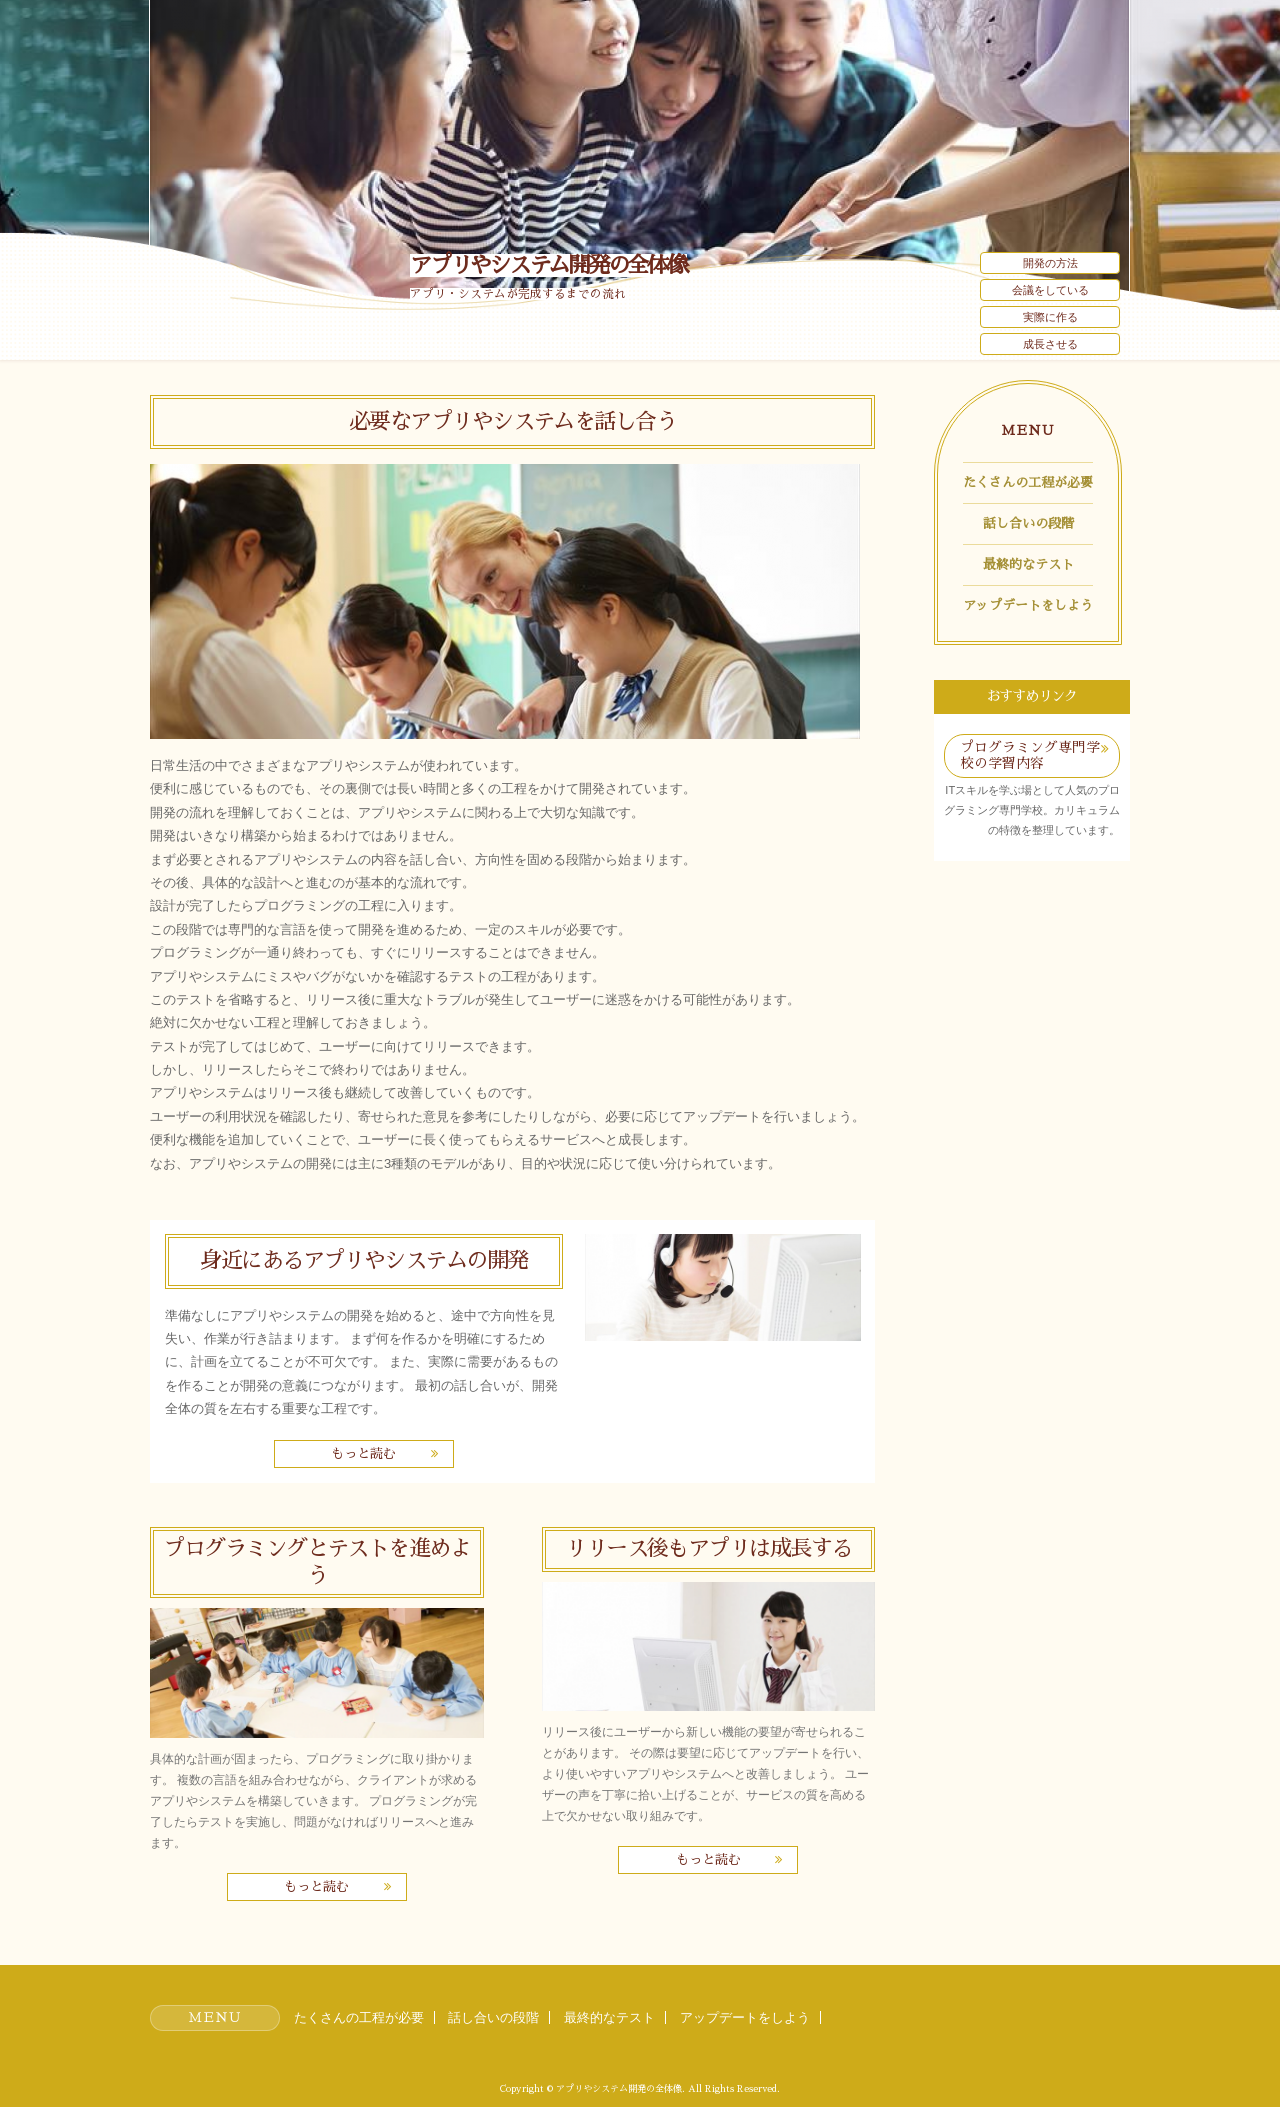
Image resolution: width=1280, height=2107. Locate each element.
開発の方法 (1050, 263)
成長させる (1050, 344)
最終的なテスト (1028, 564)
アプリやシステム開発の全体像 (548, 265)
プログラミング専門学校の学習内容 (1030, 755)
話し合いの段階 (1028, 523)
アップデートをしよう (1028, 605)
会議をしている (1050, 290)
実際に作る (1050, 317)
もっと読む (363, 1453)
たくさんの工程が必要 (1028, 482)
